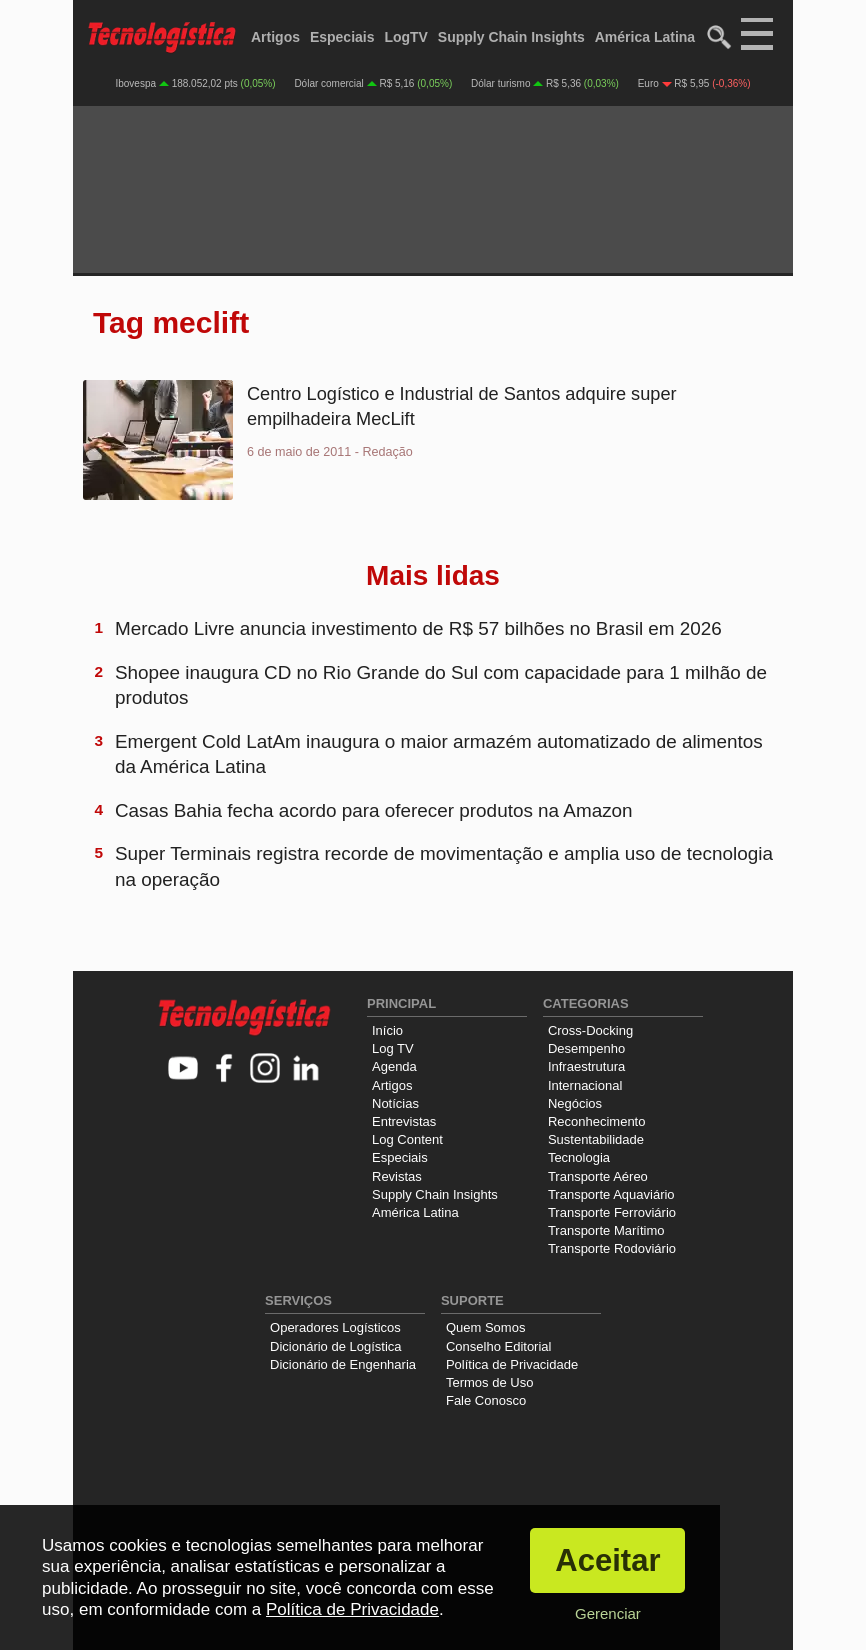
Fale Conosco (486, 1400)
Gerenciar (608, 1613)
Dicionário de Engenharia (343, 1364)
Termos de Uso (489, 1382)
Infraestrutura (586, 1066)
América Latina (645, 37)
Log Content (407, 1139)
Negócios (575, 1103)
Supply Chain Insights (511, 37)
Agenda (394, 1066)
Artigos (275, 37)
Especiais (342, 37)
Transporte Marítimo (606, 1230)
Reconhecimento (597, 1121)
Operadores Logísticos (335, 1327)
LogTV (406, 37)
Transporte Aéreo (598, 1176)
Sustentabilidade (596, 1139)
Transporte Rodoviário (612, 1248)
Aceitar (607, 1560)
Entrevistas (404, 1121)
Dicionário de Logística (336, 1346)
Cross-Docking (590, 1030)
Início (387, 1030)
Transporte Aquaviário (611, 1194)
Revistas (397, 1176)
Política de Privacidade (512, 1364)
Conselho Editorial (499, 1346)
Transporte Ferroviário (612, 1212)
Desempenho (586, 1048)
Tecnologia (579, 1157)
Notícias (395, 1103)
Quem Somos (485, 1327)
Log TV (393, 1048)
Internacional (585, 1085)
